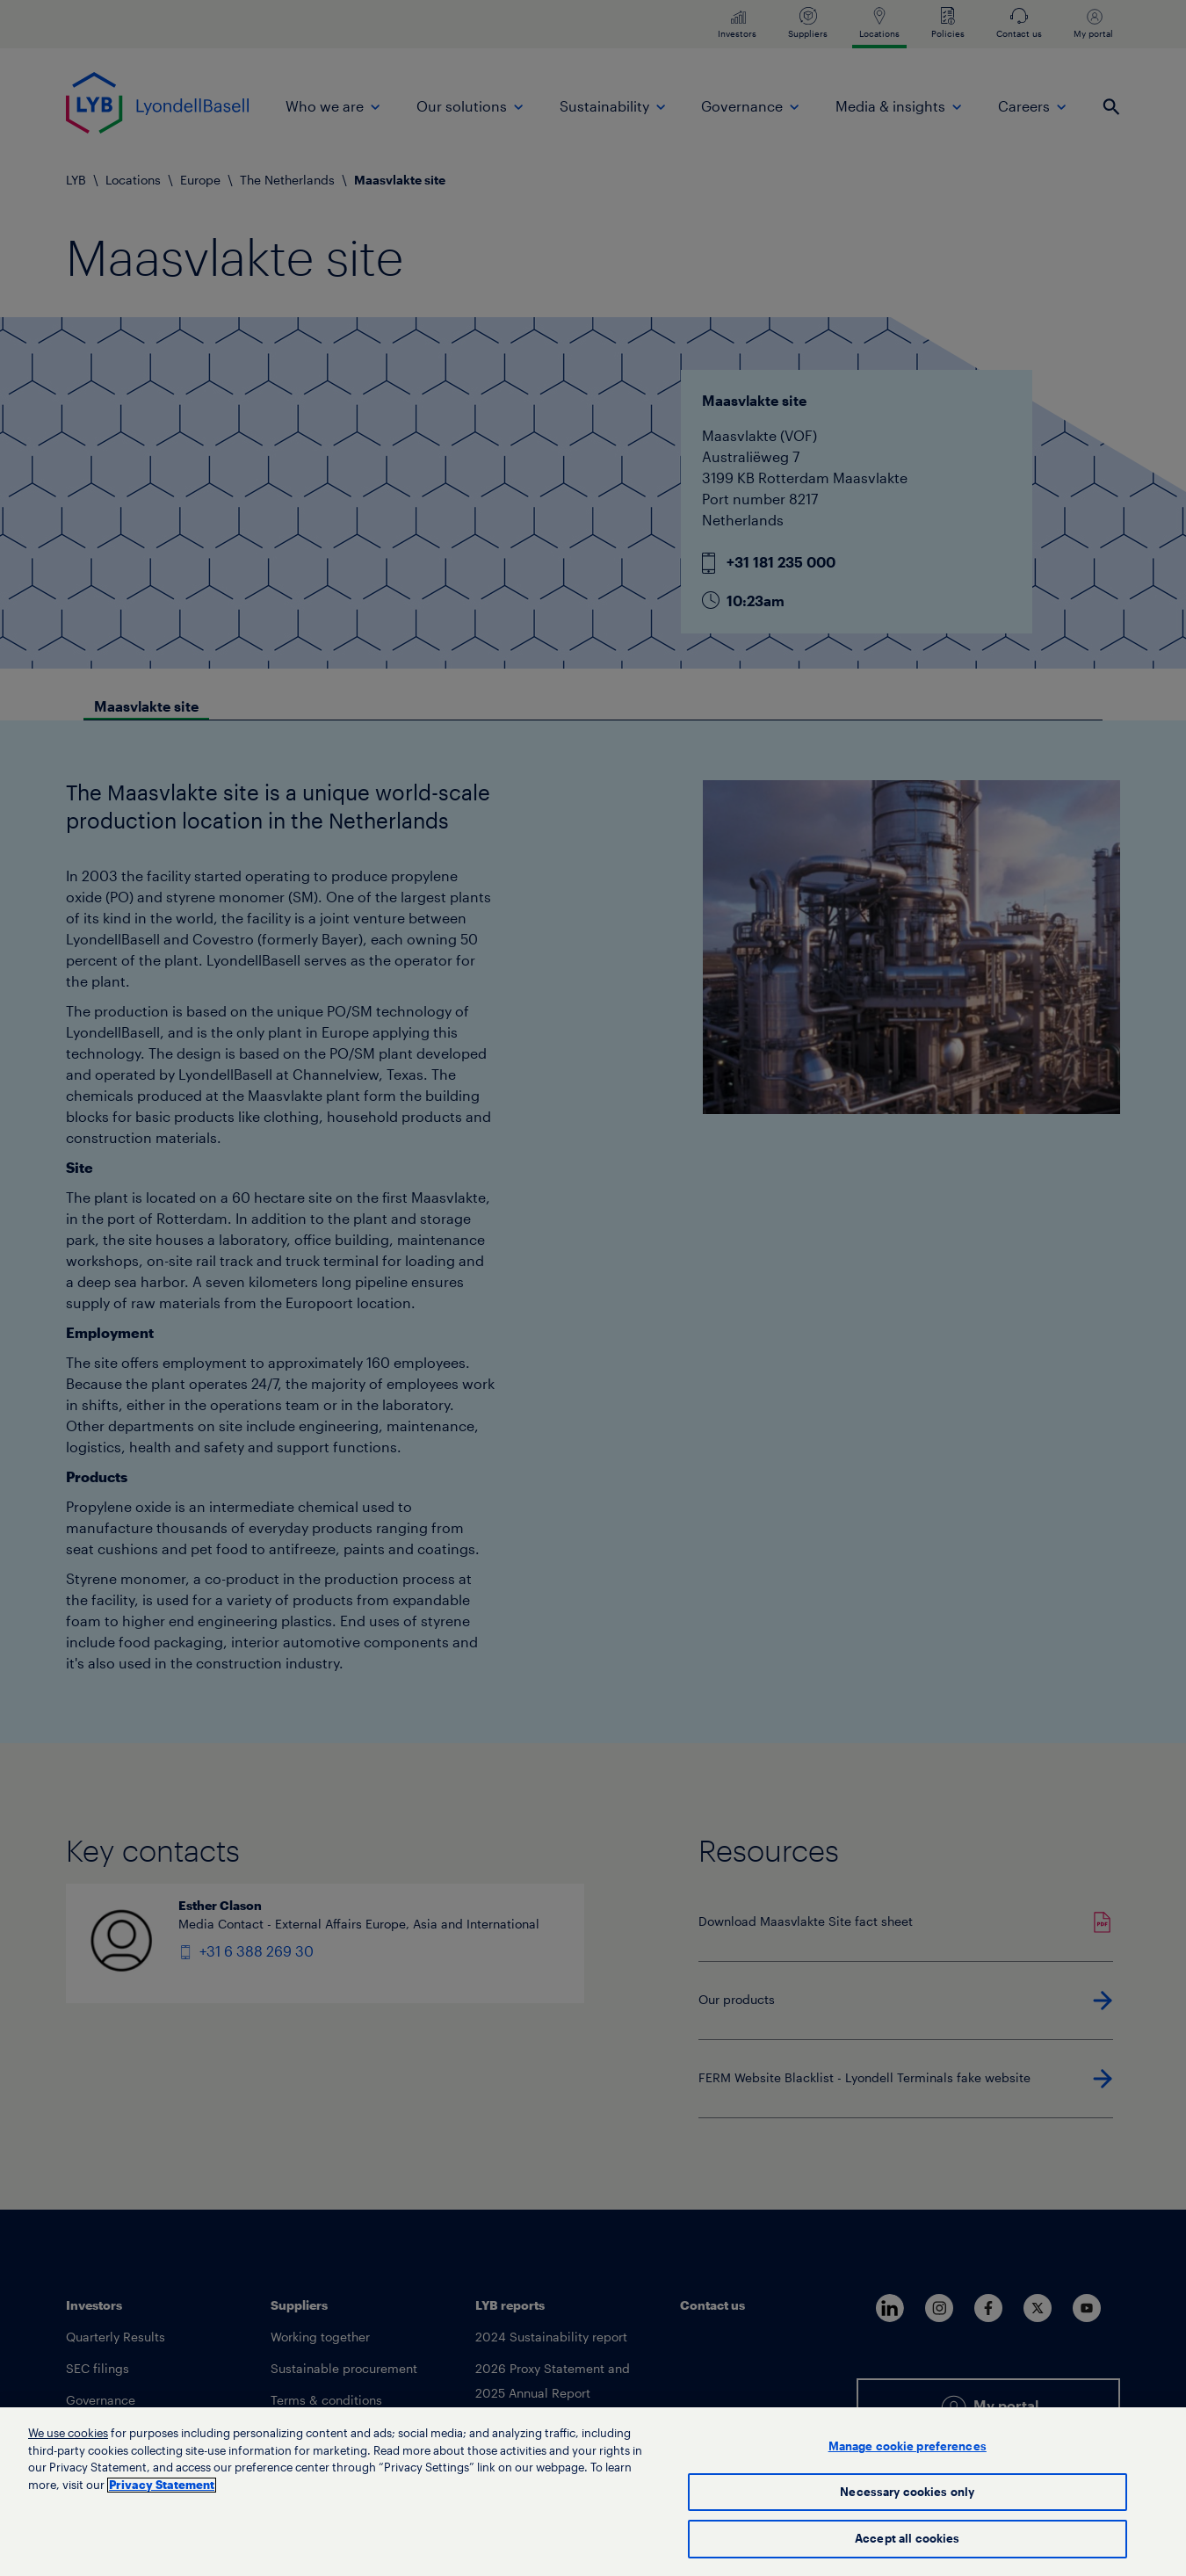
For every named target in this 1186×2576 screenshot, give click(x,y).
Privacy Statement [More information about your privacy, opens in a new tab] (161, 2491)
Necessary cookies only (907, 2498)
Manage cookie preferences (907, 2452)
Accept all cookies (907, 2545)
